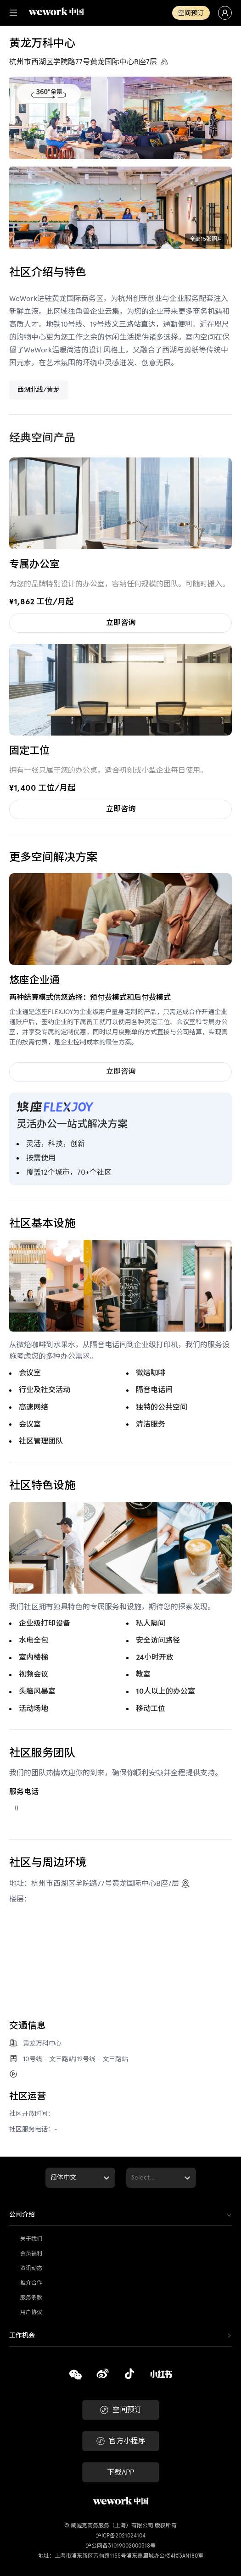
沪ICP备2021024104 (121, 2535)
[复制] (75, 2376)
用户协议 (31, 2312)
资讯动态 (31, 2268)
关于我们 (31, 2239)
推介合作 (31, 2283)
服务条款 (31, 2297)
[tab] (120, 2215)
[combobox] (51, 2178)
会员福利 (31, 2253)
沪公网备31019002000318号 (121, 2546)
